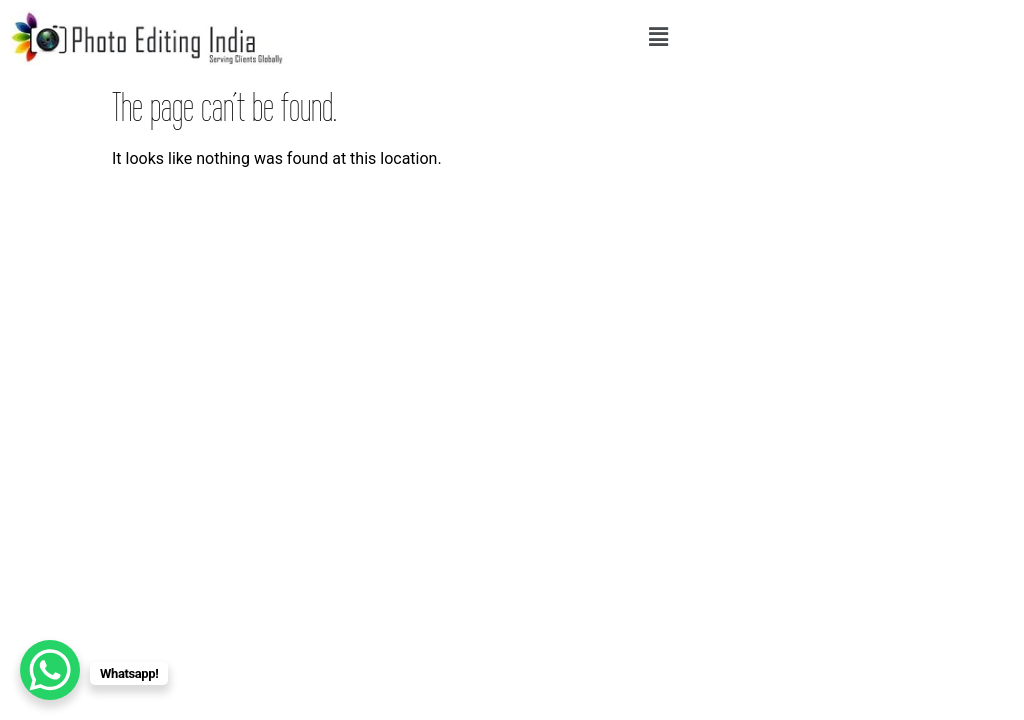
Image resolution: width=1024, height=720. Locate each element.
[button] (659, 37)
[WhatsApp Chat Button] (50, 670)
